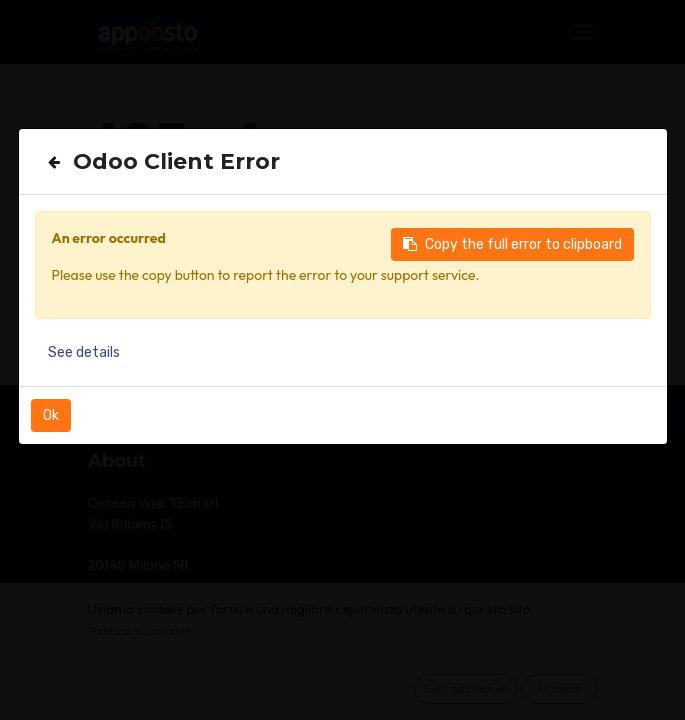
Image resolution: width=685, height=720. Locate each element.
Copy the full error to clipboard (512, 244)
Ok (51, 415)
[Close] (54, 162)
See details (84, 352)
